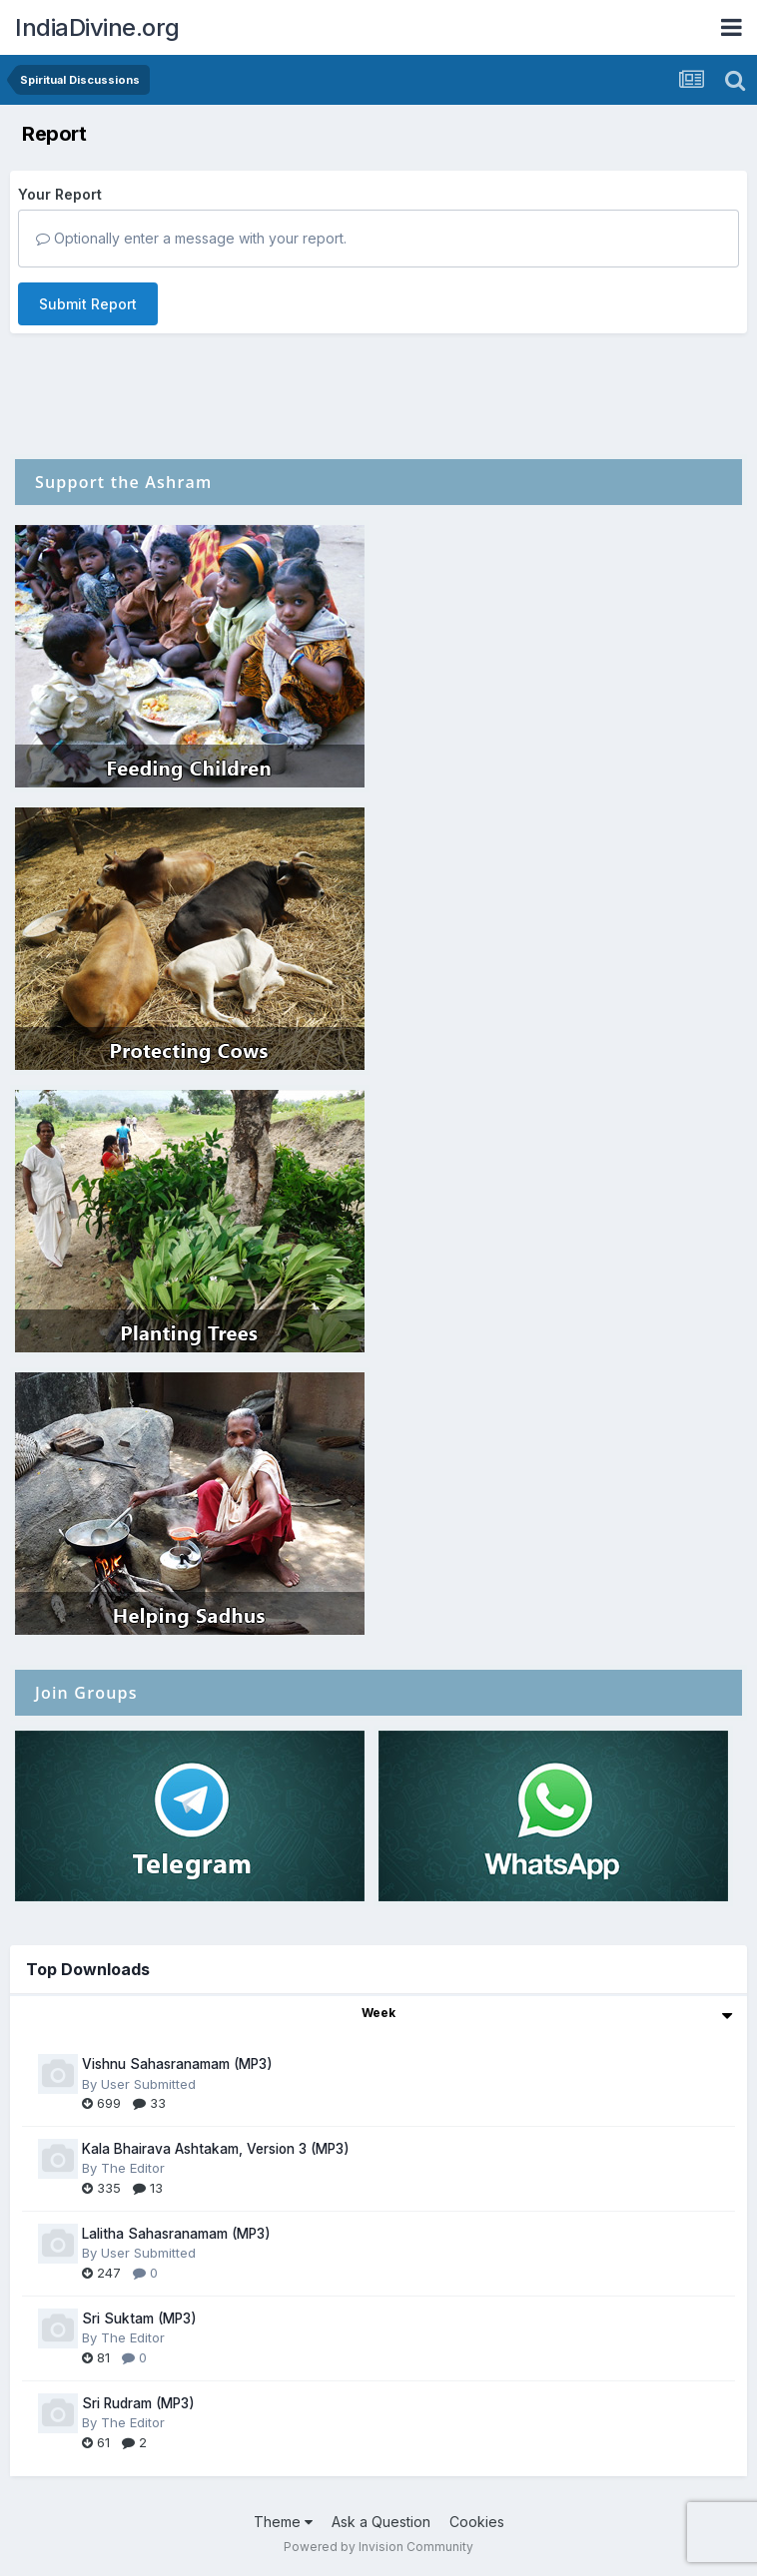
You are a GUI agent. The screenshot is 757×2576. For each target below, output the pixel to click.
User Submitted (148, 2084)
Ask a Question (381, 2521)
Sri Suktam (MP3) (139, 2318)
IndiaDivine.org (97, 27)
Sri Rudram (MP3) (138, 2403)
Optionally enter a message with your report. (191, 238)
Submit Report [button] (88, 303)
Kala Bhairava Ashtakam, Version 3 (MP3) (216, 2149)
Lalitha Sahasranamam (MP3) (176, 2234)
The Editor (133, 2168)
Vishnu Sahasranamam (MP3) (177, 2064)
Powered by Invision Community (378, 2546)
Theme (283, 2521)
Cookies (476, 2521)
